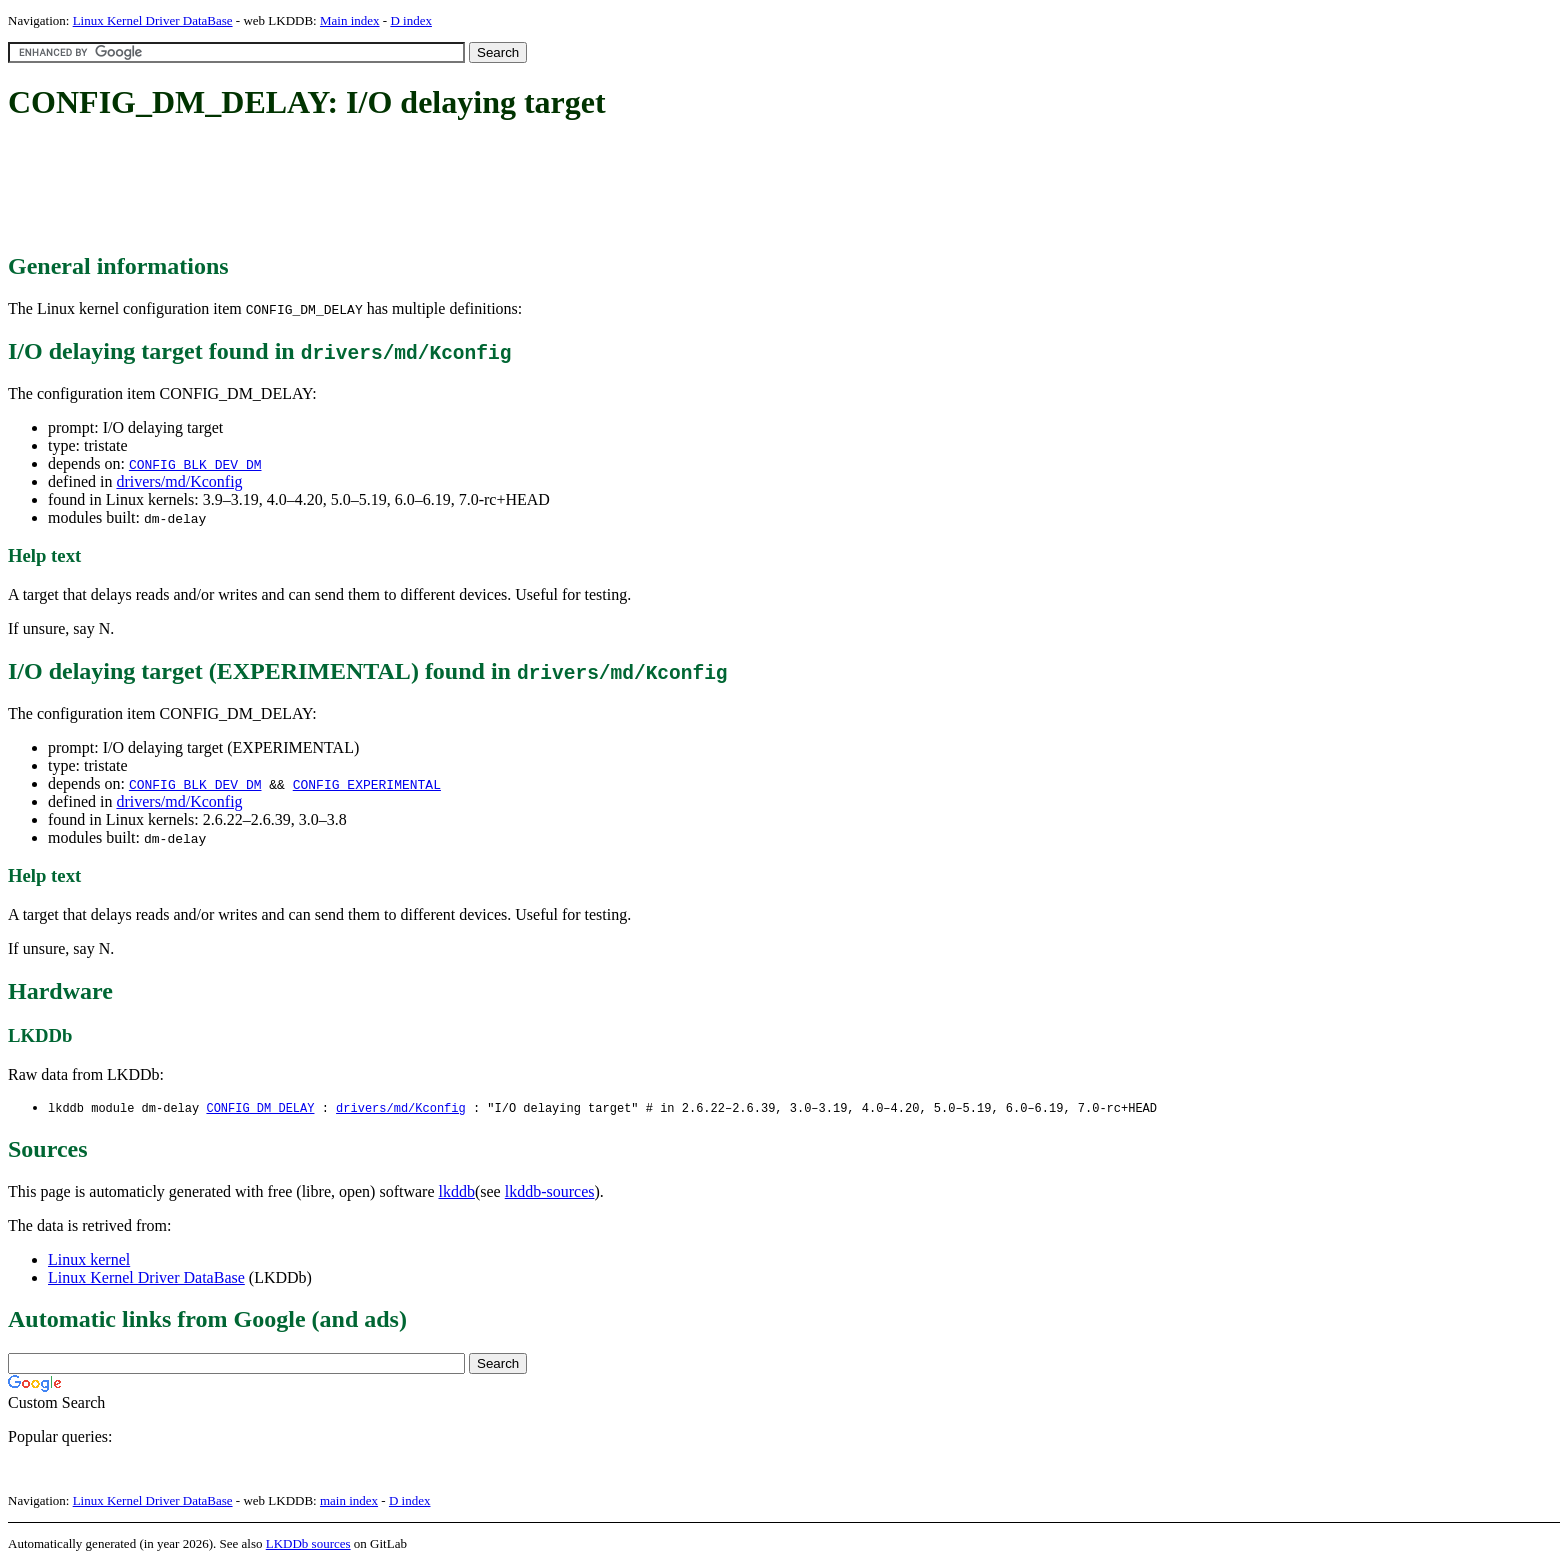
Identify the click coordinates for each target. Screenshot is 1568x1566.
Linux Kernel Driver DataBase (153, 20)
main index (349, 1501)
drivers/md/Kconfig (179, 481)
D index (411, 20)
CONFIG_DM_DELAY (260, 1108)
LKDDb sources (308, 1544)
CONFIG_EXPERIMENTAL (367, 784)
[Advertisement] (372, 188)
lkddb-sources (550, 1192)
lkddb (457, 1192)
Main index (350, 20)
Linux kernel (89, 1260)
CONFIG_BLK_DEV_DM (195, 464)
